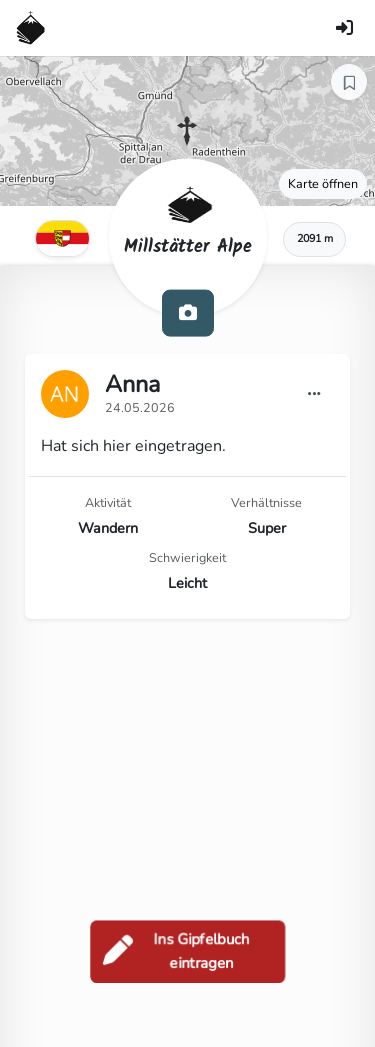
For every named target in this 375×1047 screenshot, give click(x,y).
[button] (187, 131)
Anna (132, 384)
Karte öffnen (323, 183)
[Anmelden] (344, 28)
